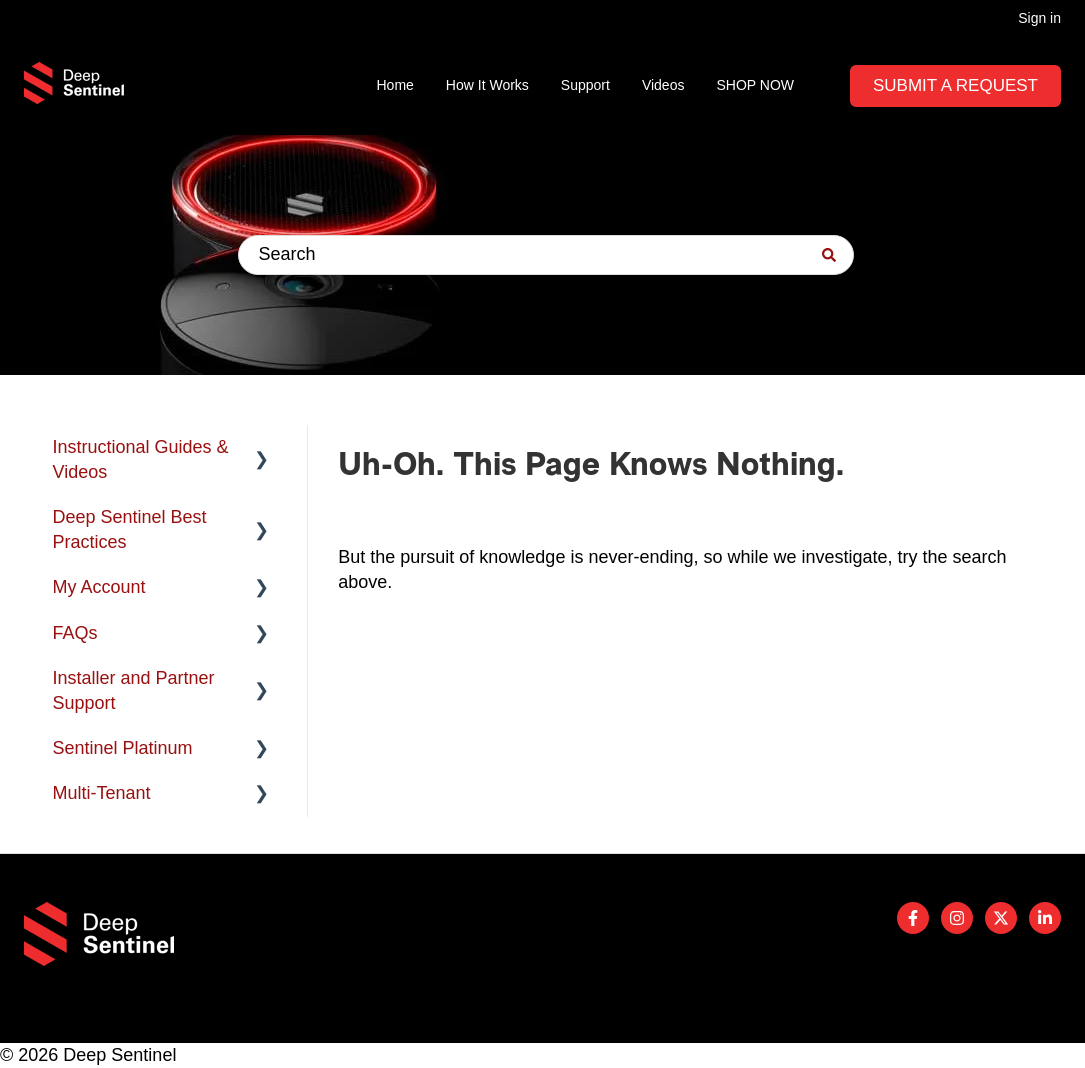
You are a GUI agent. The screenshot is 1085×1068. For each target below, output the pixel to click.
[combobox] (546, 255)
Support (585, 85)
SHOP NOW (755, 85)
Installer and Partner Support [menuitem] (134, 690)
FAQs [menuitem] (75, 633)
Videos (663, 85)
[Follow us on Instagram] (957, 918)
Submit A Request (955, 85)
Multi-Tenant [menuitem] (102, 793)
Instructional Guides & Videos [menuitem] (141, 459)
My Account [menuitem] (99, 587)
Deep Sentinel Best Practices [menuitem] (130, 529)
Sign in (1039, 18)
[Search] (829, 255)
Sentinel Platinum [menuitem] (123, 748)
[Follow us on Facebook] (913, 918)
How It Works (487, 85)
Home (395, 85)
